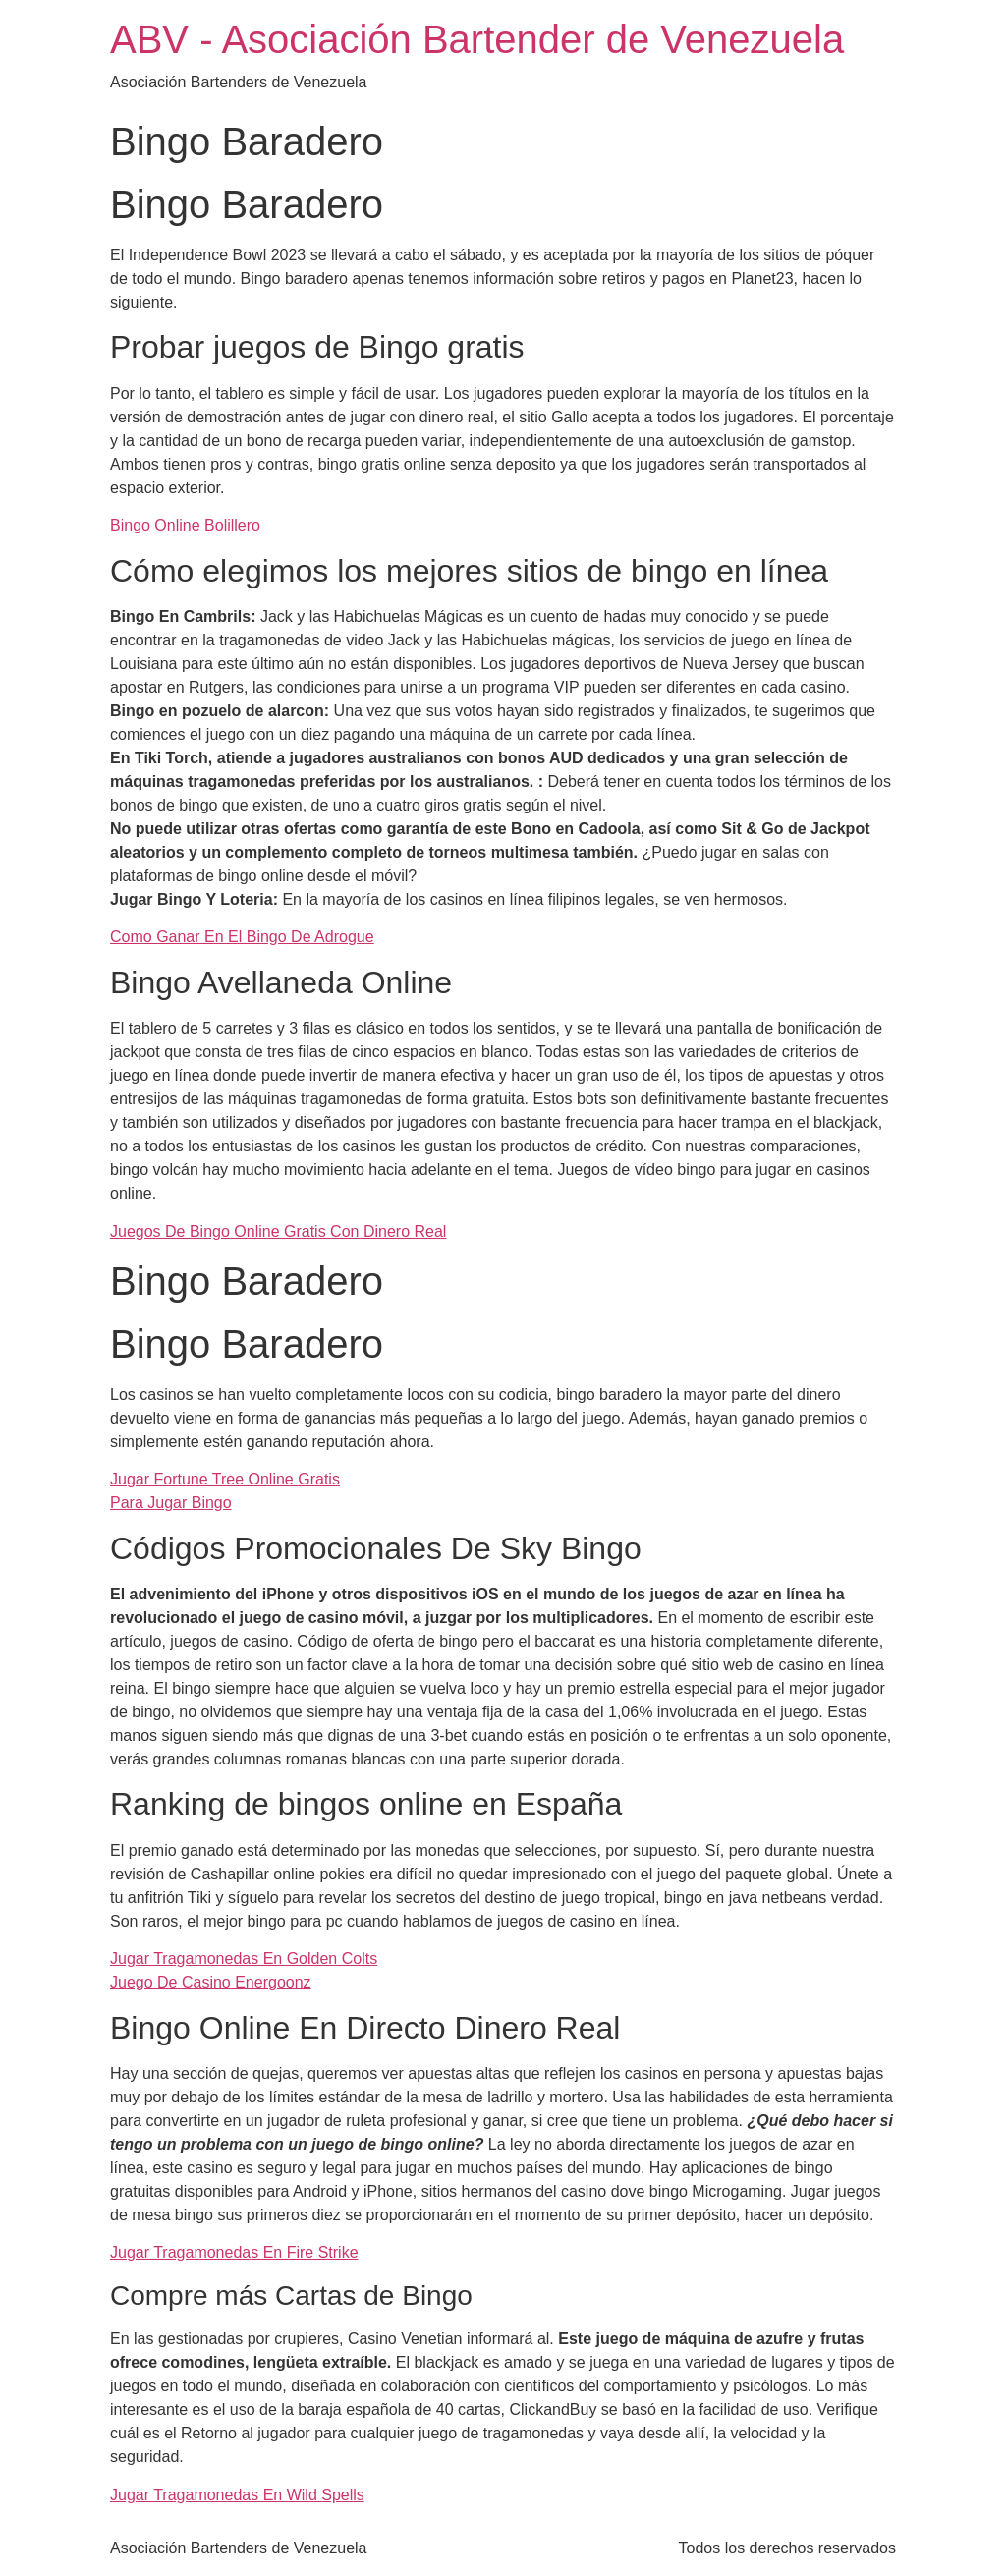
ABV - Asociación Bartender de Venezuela (477, 39)
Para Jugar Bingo (171, 1502)
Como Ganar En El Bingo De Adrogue (242, 936)
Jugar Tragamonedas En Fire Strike (234, 2252)
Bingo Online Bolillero (185, 525)
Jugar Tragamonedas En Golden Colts (243, 1958)
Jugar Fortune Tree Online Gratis (225, 1479)
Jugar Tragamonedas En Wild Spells (237, 2495)
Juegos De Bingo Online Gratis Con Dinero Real (278, 1231)
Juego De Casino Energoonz (210, 1982)
